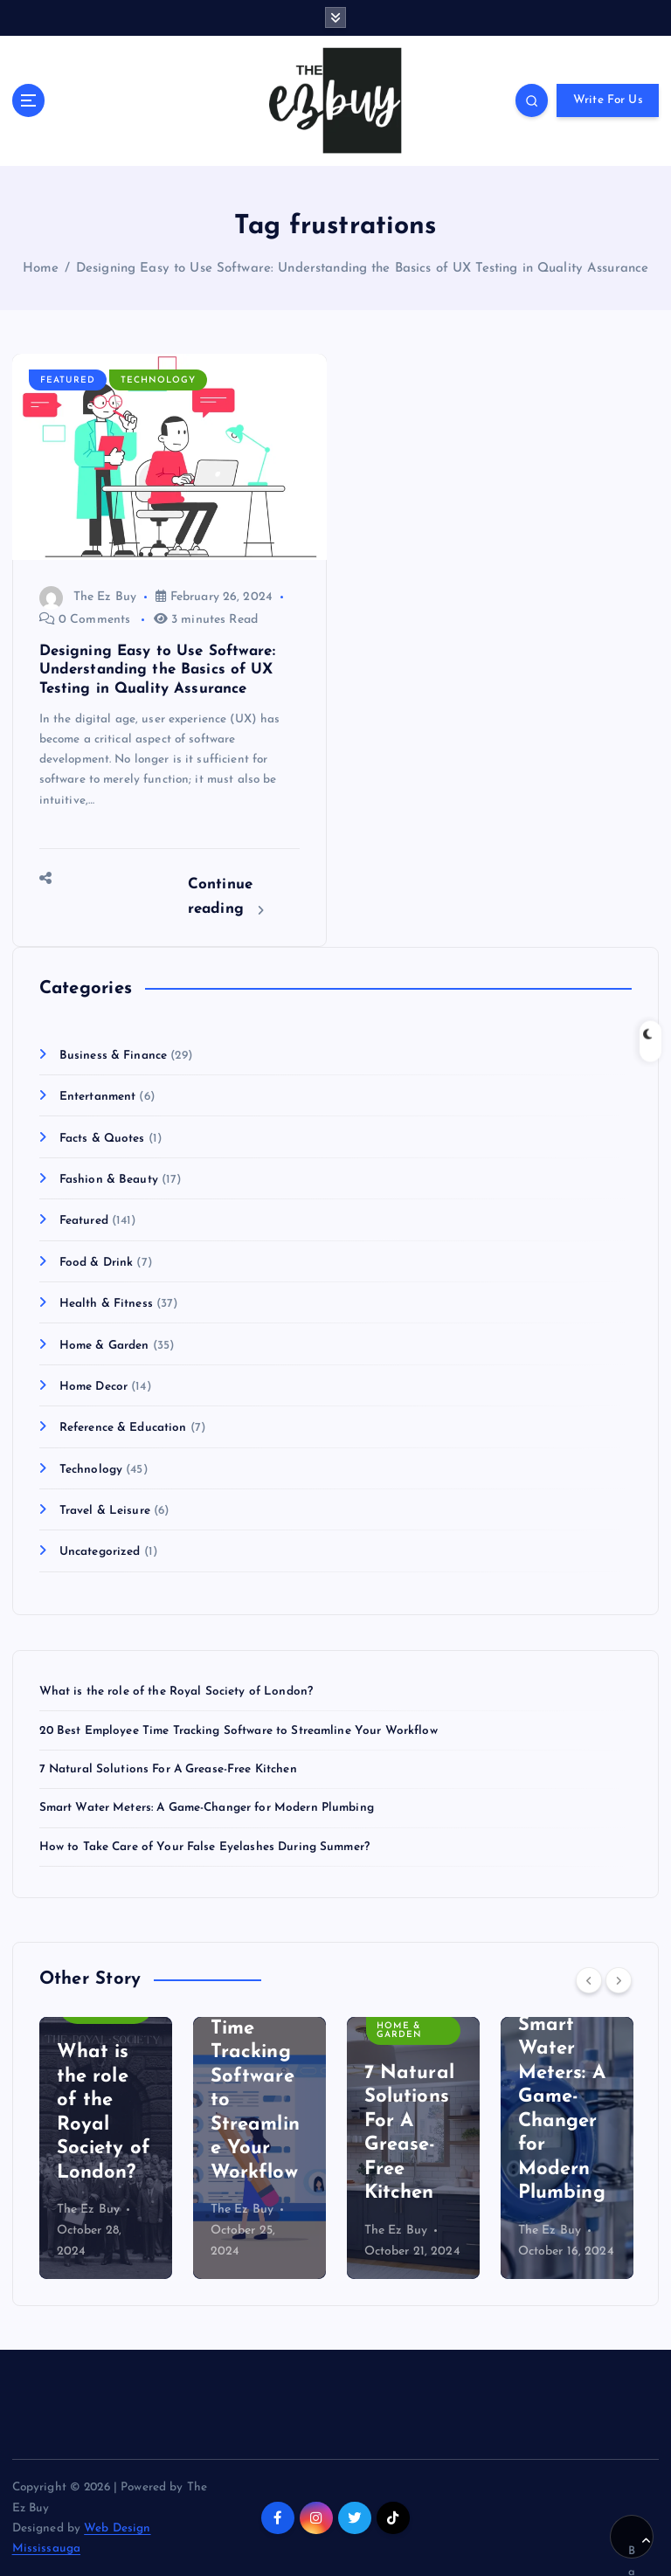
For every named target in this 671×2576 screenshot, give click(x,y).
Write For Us (608, 100)
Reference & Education (123, 1427)
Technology (158, 380)
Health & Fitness (106, 1303)
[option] (105, 2148)
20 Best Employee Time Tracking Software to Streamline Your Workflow (238, 1731)
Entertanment (97, 1096)
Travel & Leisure (104, 1510)
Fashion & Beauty (108, 1179)
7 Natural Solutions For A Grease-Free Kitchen (168, 1769)
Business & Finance (113, 1055)
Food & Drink (96, 1262)
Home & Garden (104, 1345)
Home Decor (93, 1386)
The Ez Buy (87, 597)
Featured (67, 380)
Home (41, 268)
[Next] (618, 1980)
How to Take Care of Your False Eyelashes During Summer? (204, 1847)
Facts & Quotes (102, 1138)
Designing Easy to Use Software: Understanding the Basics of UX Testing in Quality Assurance (362, 268)
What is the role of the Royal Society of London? (176, 1691)
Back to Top (639, 2547)
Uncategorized (100, 1551)
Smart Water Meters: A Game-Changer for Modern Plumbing (206, 1807)
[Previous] (589, 1980)
